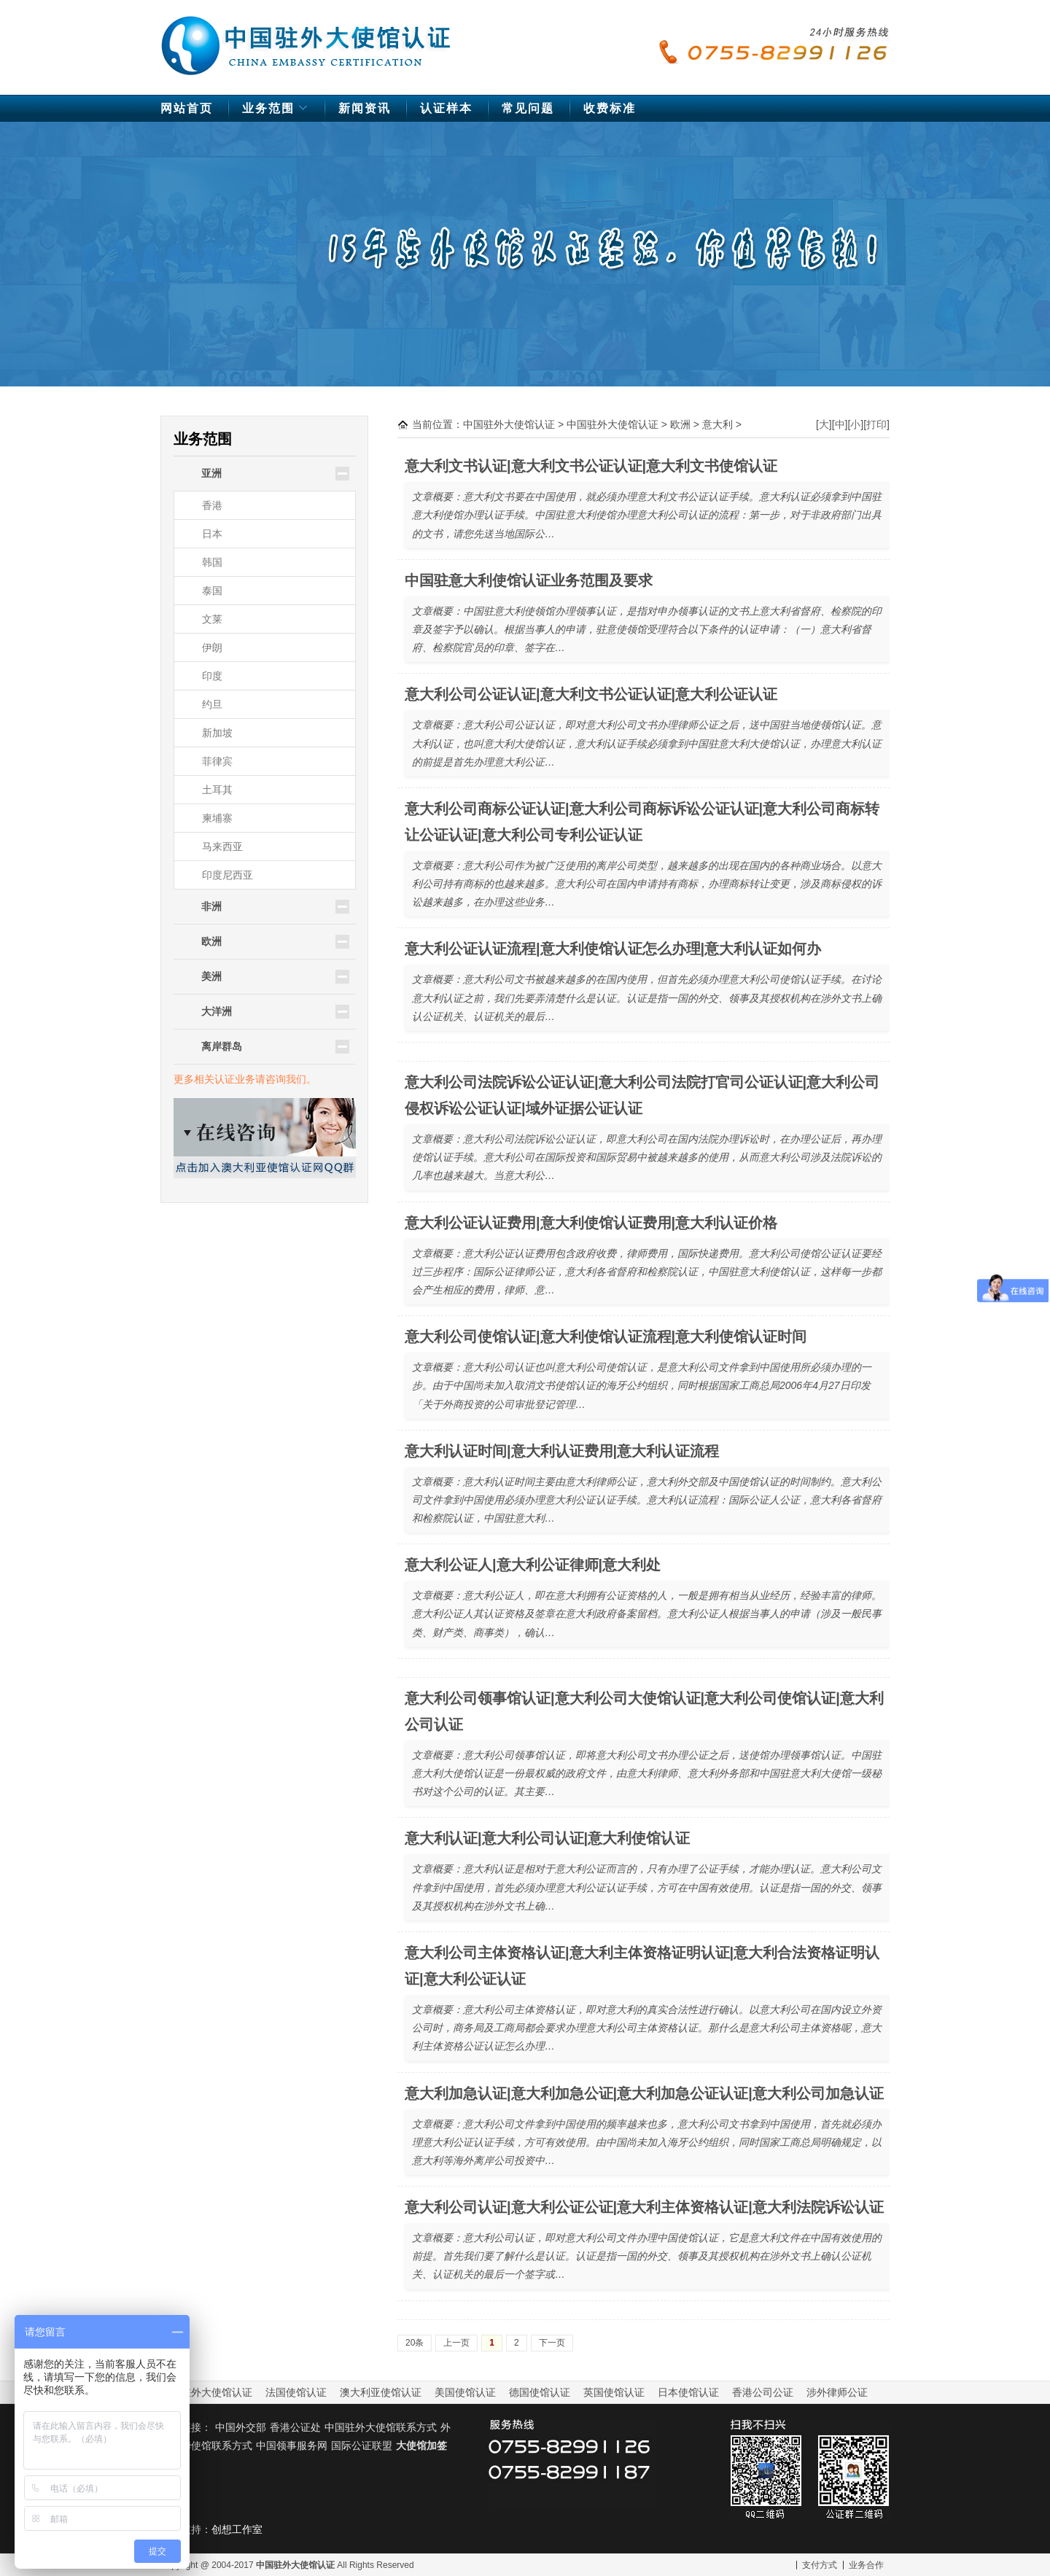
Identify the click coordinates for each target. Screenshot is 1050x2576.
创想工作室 (236, 2529)
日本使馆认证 (688, 2392)
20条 (414, 2343)
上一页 (456, 2343)
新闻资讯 (364, 108)
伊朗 (212, 647)
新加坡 (217, 733)
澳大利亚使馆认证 (380, 2392)
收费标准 (609, 108)
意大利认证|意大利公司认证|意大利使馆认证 (547, 1838)
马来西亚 (222, 846)
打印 (876, 424)
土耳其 (217, 789)
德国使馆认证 (539, 2392)
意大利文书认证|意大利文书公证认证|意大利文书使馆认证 (591, 466)
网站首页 (186, 108)
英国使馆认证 (614, 2392)
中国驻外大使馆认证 (306, 38)
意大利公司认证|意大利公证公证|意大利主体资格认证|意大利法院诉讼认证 (644, 2207)
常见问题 (528, 108)
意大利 (717, 424)
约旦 (212, 704)
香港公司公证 (762, 2392)
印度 (212, 676)
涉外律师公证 (837, 2392)
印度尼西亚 (227, 875)
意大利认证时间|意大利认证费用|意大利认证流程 (562, 1451)
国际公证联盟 (361, 2445)
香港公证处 (295, 2427)
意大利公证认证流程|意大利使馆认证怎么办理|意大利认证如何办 (613, 949)
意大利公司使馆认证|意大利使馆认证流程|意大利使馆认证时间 (605, 1336)
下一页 (552, 2343)
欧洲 (680, 424)
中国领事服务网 (291, 2445)
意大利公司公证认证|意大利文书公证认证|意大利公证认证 (591, 694)
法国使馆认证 (296, 2392)
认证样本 (446, 108)
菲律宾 (217, 761)
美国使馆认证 (465, 2392)
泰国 (212, 590)
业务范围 (276, 112)
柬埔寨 (217, 818)
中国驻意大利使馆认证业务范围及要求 (529, 580)
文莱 (212, 619)
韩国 (212, 562)
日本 (212, 534)
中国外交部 (240, 2427)
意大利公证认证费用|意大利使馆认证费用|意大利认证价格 (591, 1223)
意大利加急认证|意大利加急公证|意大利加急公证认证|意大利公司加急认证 (644, 2093)
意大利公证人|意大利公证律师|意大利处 (533, 1565)
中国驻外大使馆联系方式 (380, 2427)
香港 (212, 505)
